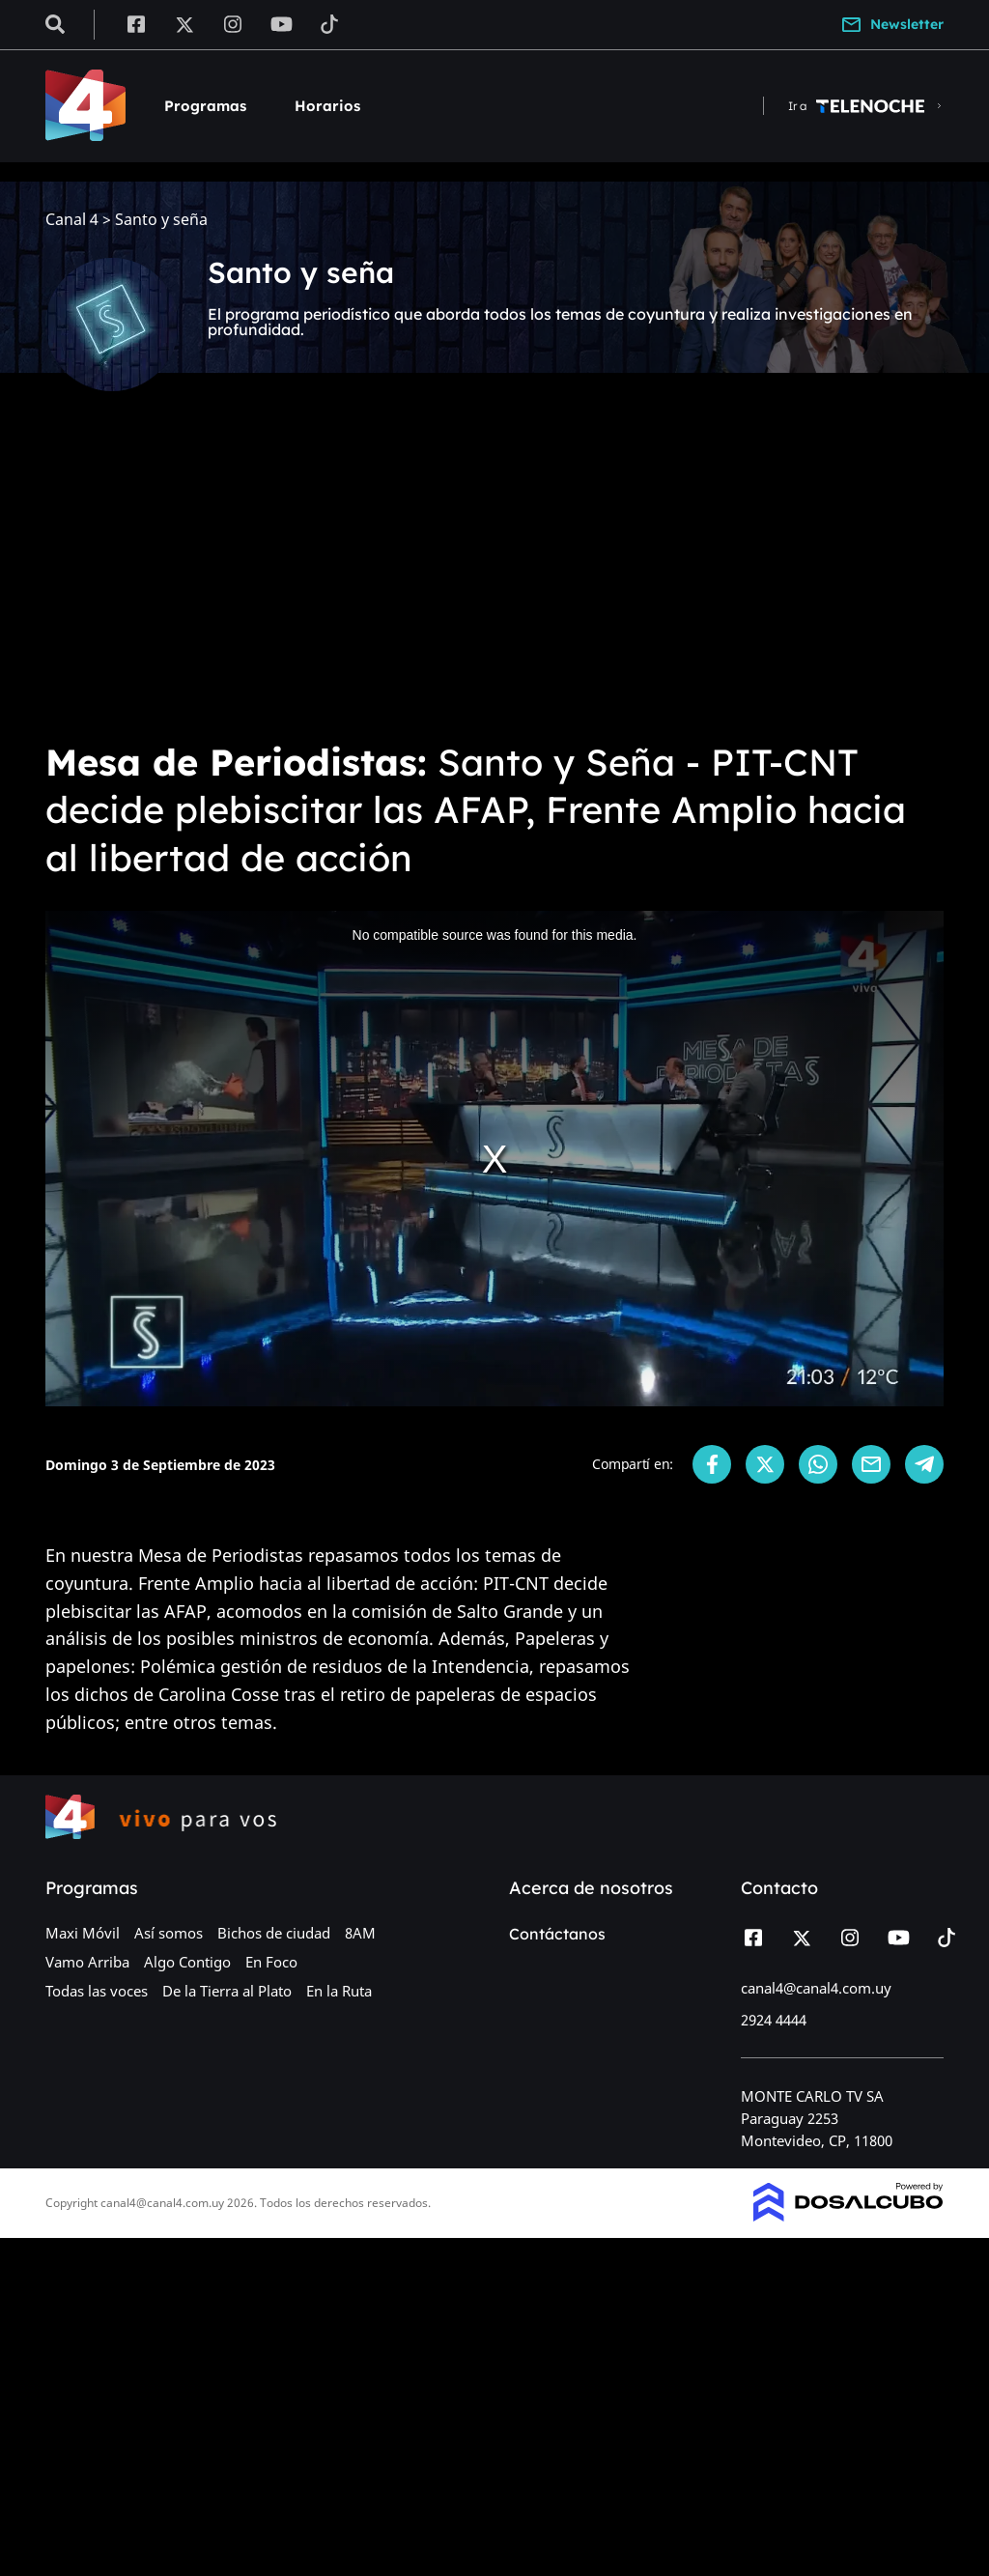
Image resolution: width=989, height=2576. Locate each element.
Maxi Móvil (82, 1932)
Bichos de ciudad (273, 1932)
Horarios (327, 106)
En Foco (271, 1961)
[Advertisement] (494, 579)
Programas (205, 106)
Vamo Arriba (87, 1961)
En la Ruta (339, 1990)
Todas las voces (96, 1990)
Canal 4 (72, 220)
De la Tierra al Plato (227, 1990)
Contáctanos (557, 1933)
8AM (360, 1932)
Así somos (168, 1932)
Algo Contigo (187, 1961)
